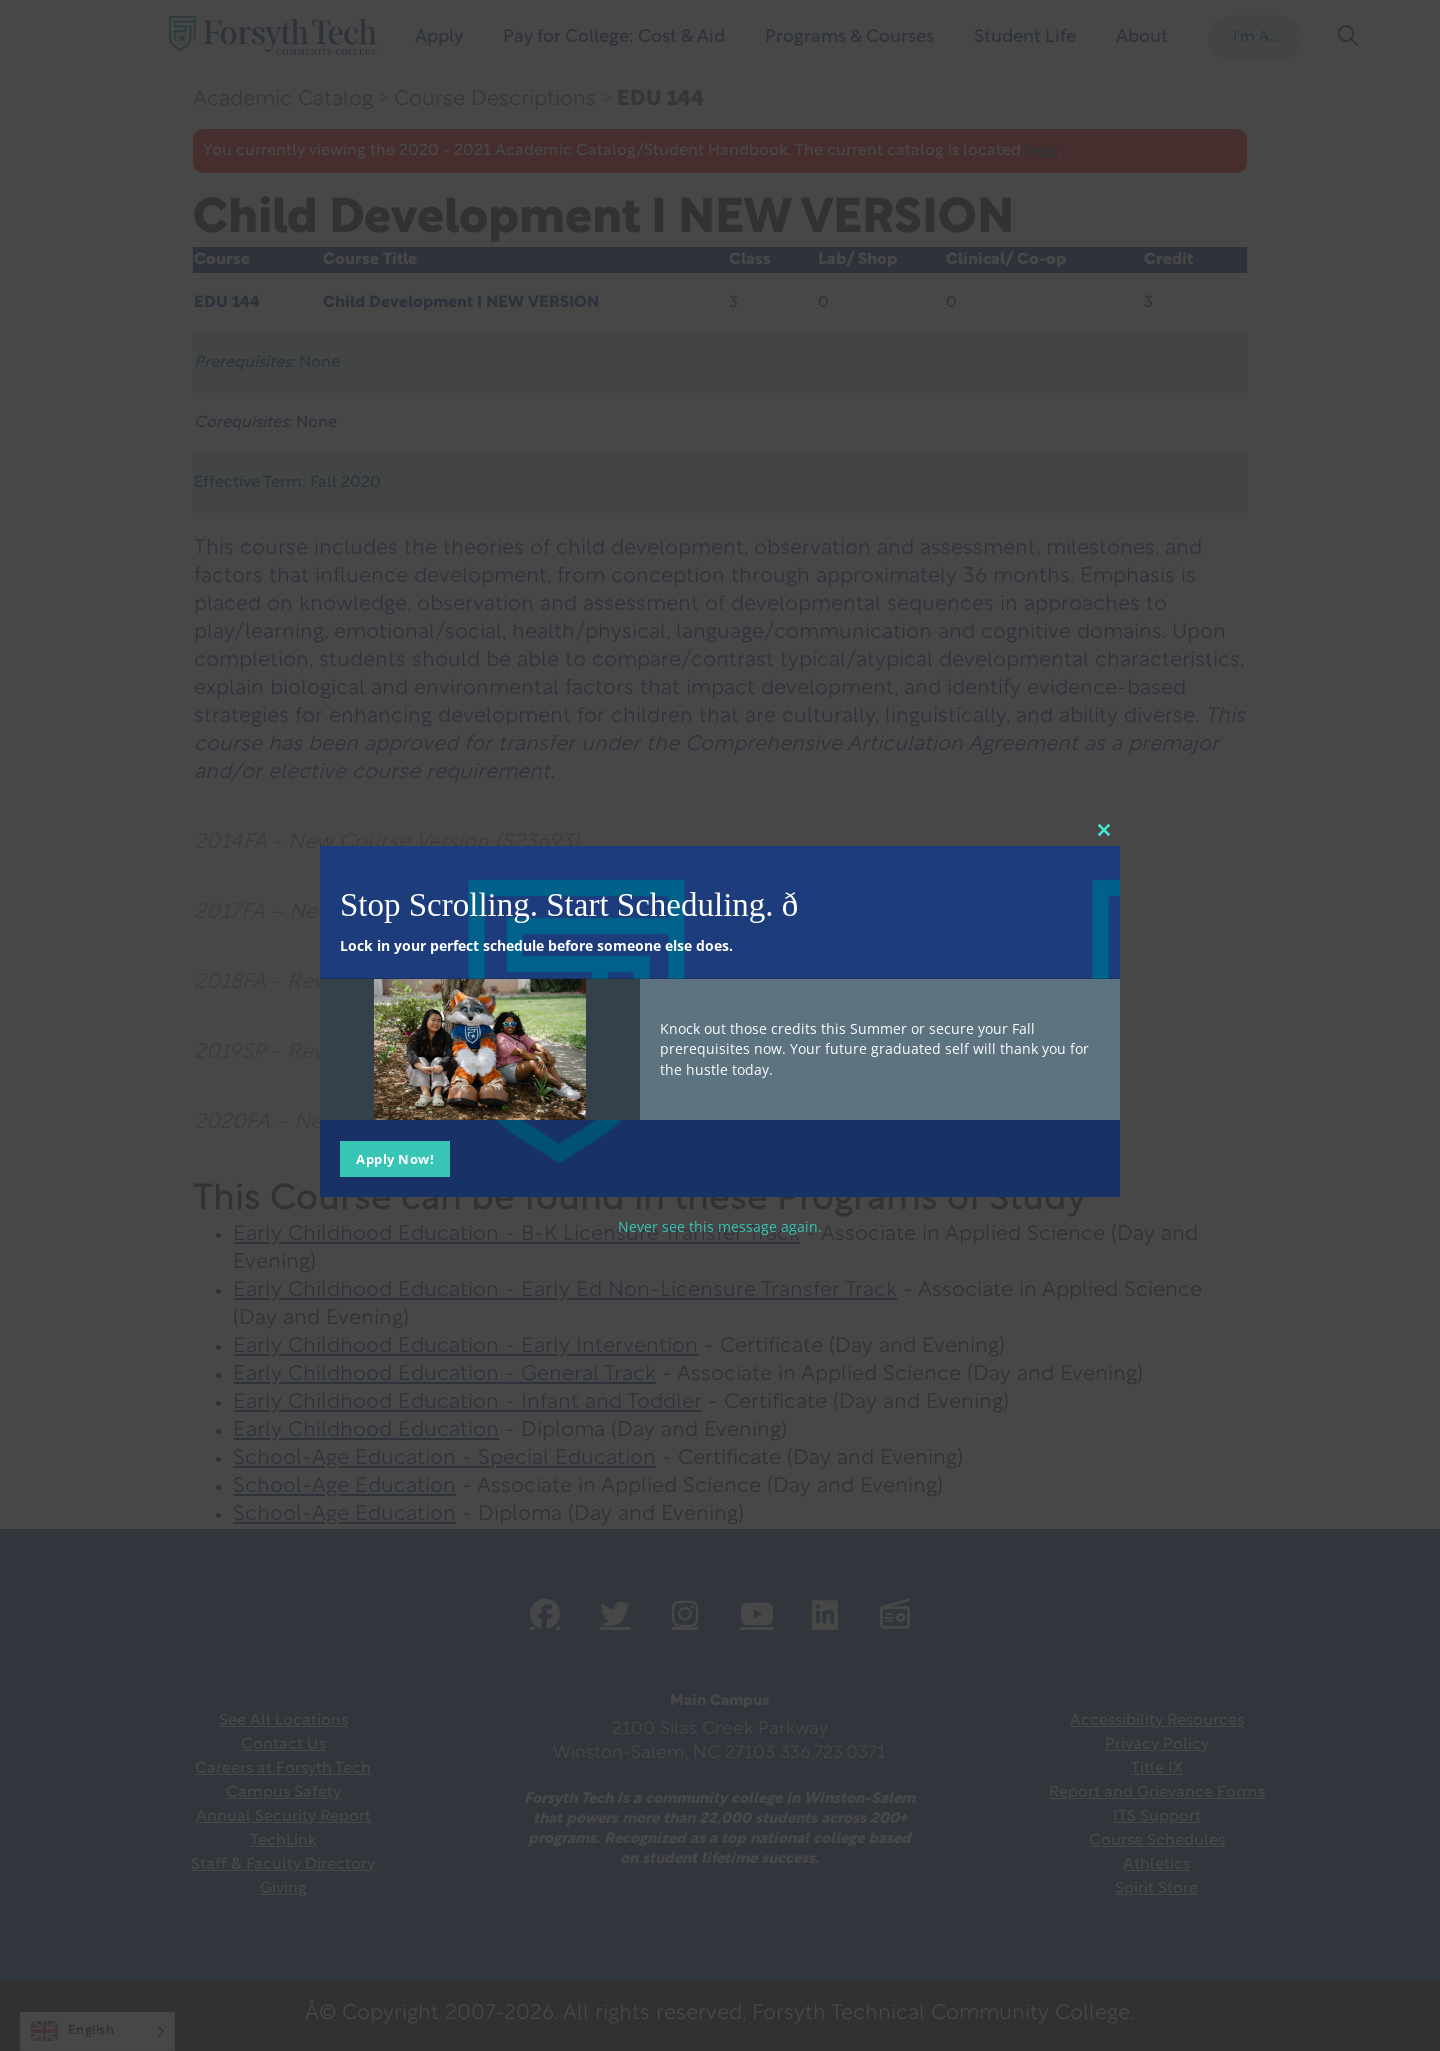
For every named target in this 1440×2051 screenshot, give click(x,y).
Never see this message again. (720, 1226)
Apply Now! (395, 1159)
